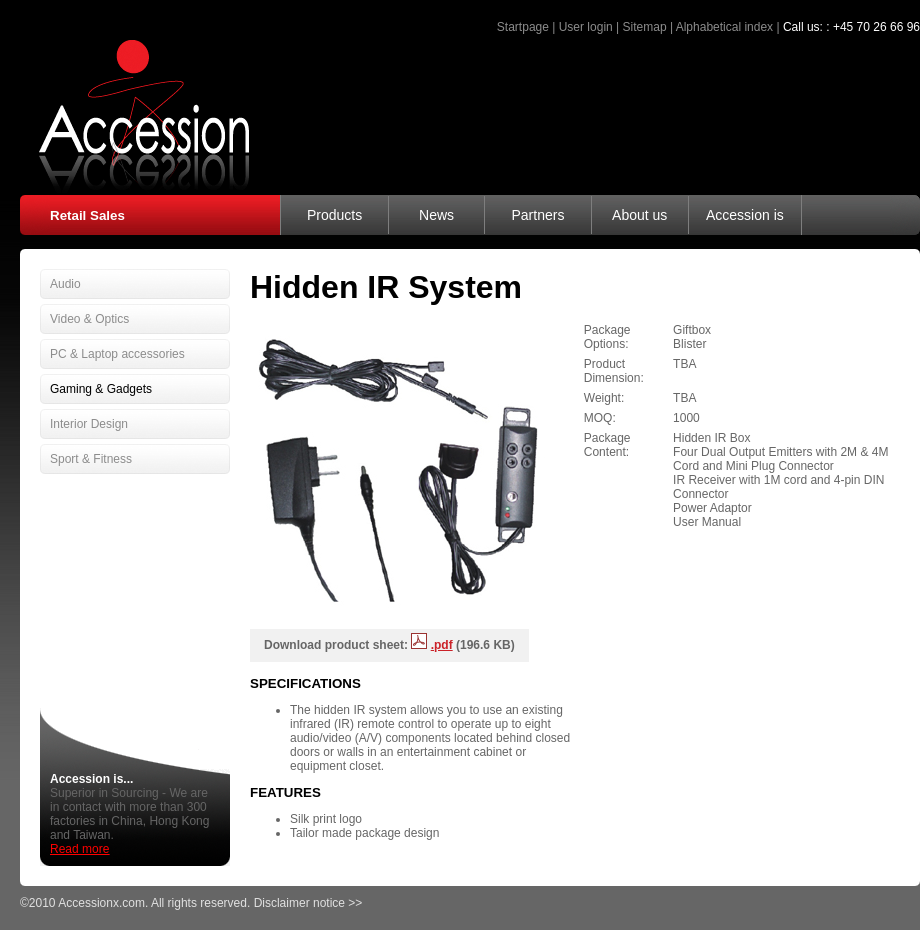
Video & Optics (89, 319)
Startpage (523, 27)
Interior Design (89, 424)
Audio (65, 284)
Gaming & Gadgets (101, 389)
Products (334, 215)
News (436, 215)
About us (639, 215)
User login (586, 27)
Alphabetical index (724, 27)
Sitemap (645, 27)
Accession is (745, 215)
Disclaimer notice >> (308, 903)
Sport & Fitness (91, 459)
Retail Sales (87, 215)
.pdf (442, 645)
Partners (537, 215)
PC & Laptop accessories (117, 354)
